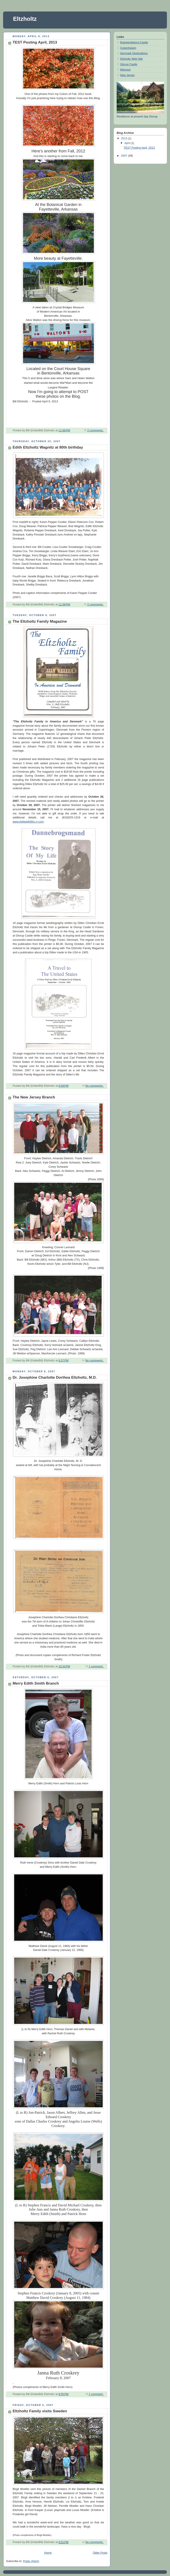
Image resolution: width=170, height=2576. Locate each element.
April (127, 143)
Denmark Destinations (134, 53)
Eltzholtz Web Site (131, 58)
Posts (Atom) (31, 2561)
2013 (124, 138)
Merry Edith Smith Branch (36, 1683)
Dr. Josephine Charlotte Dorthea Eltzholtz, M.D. (55, 1377)
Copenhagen (128, 48)
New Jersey (127, 75)
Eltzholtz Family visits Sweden (40, 2411)
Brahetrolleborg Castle (134, 42)
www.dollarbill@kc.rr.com (28, 821)
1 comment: (96, 1666)
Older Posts (100, 2552)
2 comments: (95, 430)
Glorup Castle (128, 64)
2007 (124, 155)
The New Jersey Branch (34, 1097)
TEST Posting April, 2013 (35, 42)
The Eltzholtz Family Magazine (40, 621)
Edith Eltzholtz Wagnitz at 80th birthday (48, 447)
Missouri (125, 69)
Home (48, 2552)
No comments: (94, 1085)
